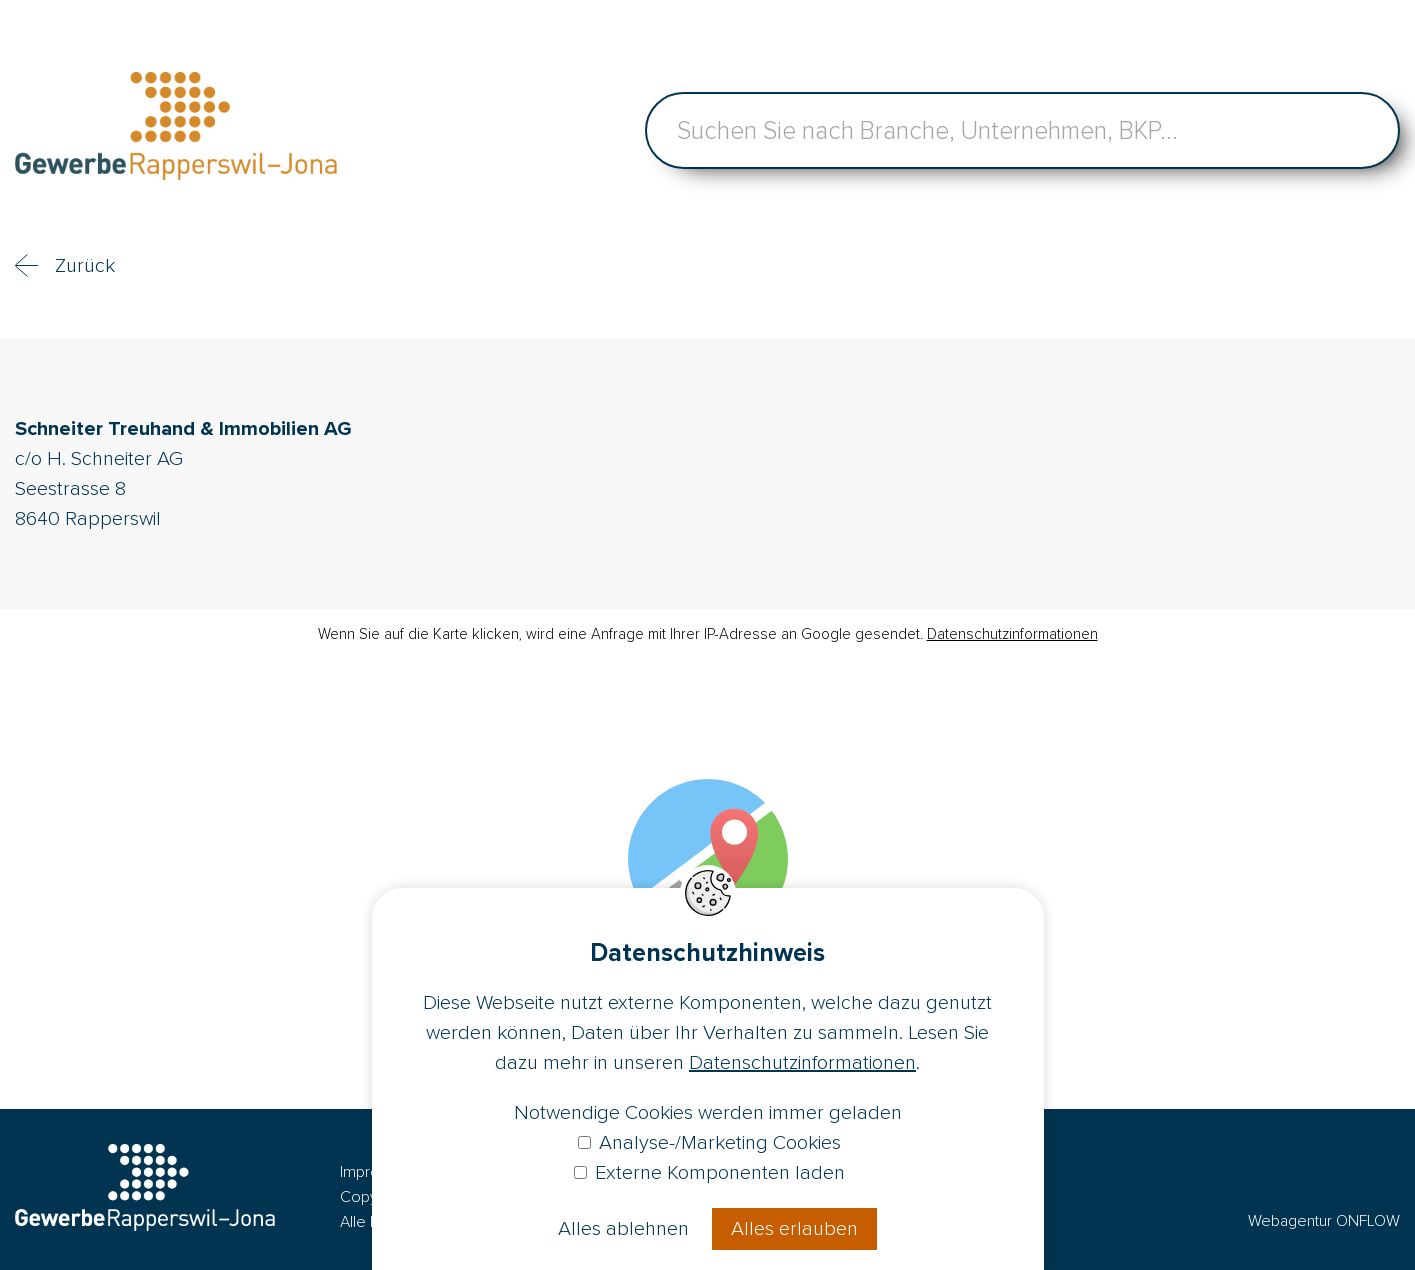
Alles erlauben (794, 1229)
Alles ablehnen (623, 1229)
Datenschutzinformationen (1012, 634)
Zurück (85, 266)
